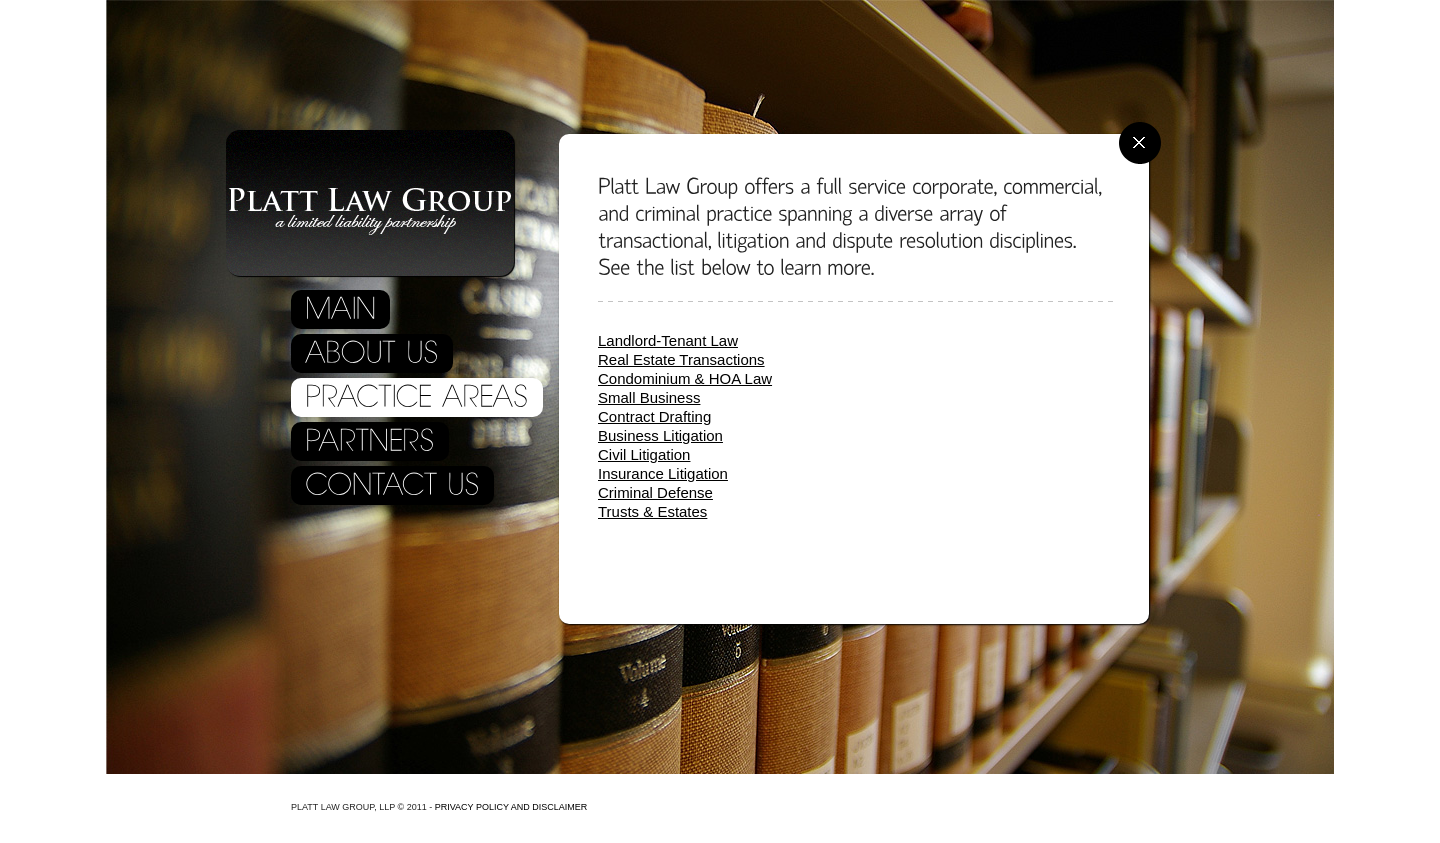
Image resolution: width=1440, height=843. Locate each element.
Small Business (649, 397)
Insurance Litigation (663, 473)
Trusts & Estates (652, 511)
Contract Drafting (654, 416)
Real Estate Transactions (681, 359)
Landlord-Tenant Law (668, 340)
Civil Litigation (644, 454)
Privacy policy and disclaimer (511, 807)
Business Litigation (660, 435)
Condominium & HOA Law (685, 378)
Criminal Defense (655, 492)
